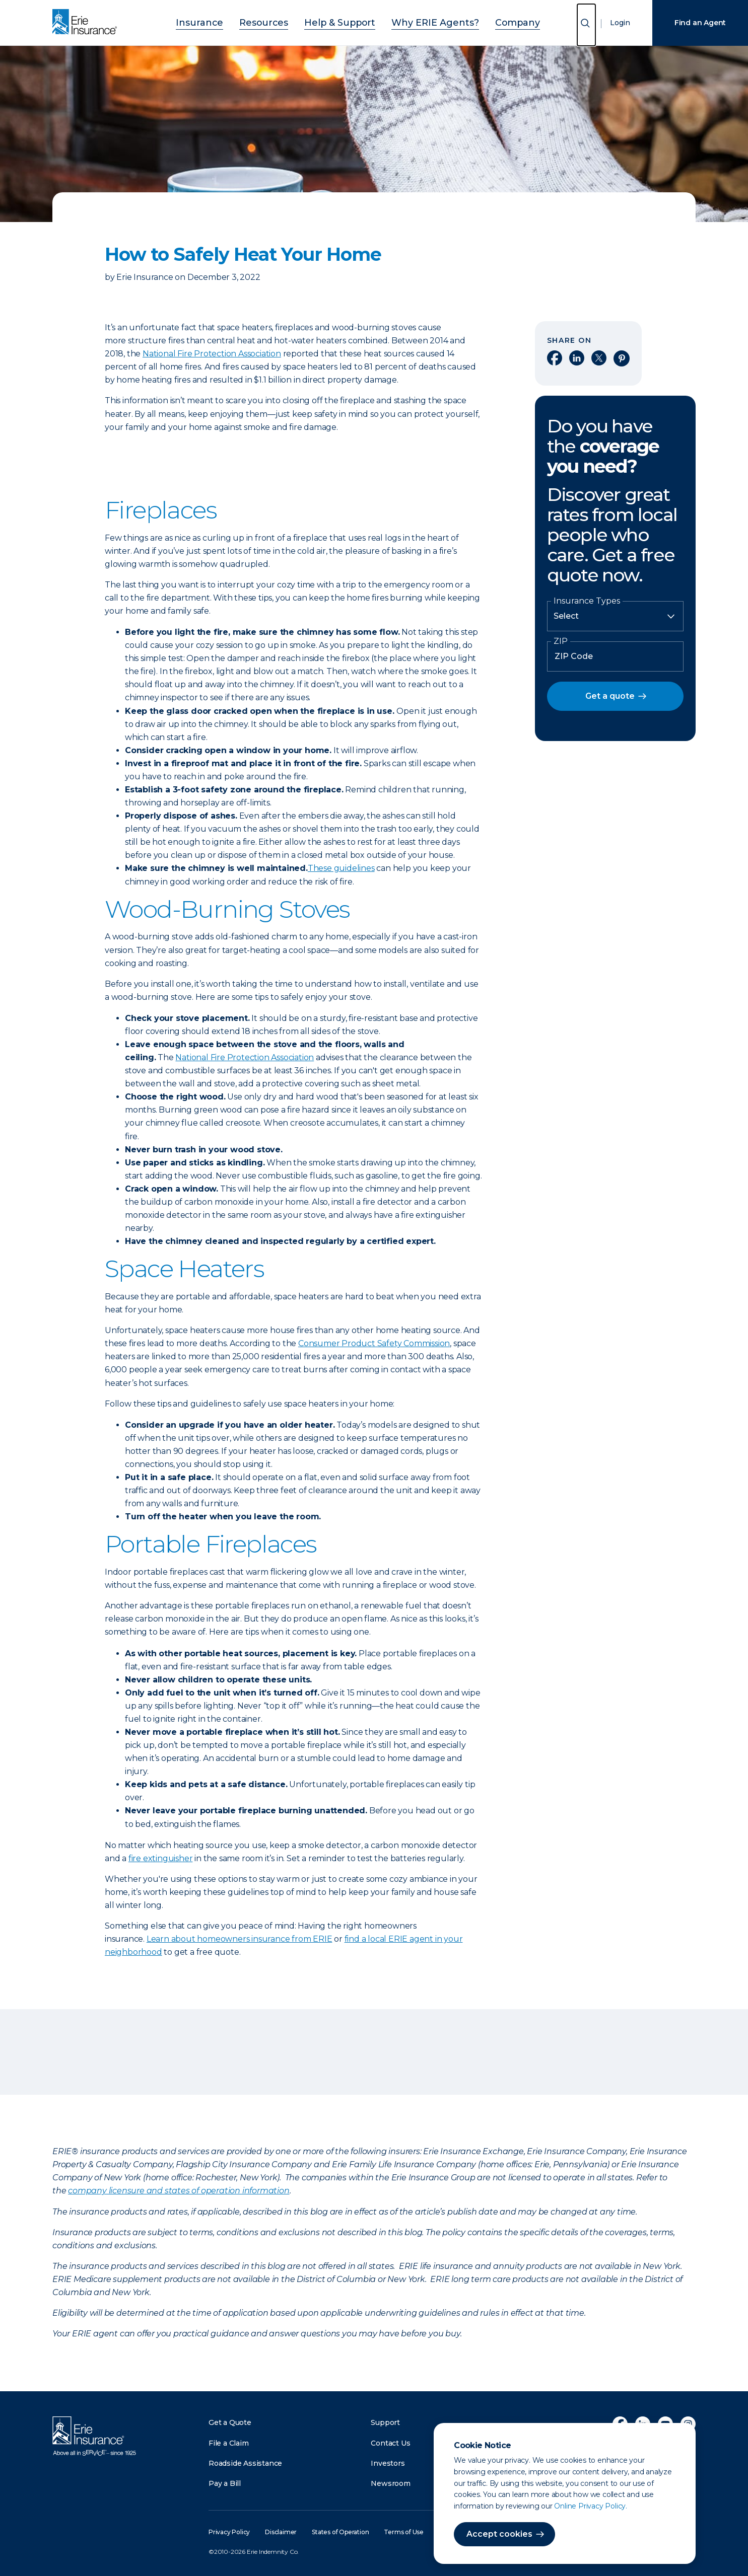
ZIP (561, 641)
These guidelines (341, 868)
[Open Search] (586, 25)
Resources (279, 21)
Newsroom (390, 2483)
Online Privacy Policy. (590, 2506)
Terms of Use (404, 2532)
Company (490, 21)
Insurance (226, 21)
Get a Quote (230, 2422)
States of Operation (340, 2532)
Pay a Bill (225, 2483)
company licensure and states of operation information (178, 2190)
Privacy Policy (229, 2532)
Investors (387, 2463)
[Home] (87, 22)
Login (620, 22)
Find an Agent (700, 22)
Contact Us (390, 2443)
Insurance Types (587, 601)
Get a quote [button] (610, 696)
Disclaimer (281, 2532)
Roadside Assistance (245, 2463)
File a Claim (229, 2443)
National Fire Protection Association (212, 353)
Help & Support (343, 21)
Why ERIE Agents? (422, 21)
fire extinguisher (160, 1858)
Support (385, 2422)
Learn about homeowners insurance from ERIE (239, 1939)
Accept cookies (499, 2534)
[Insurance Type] (615, 616)
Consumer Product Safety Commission (374, 1343)
